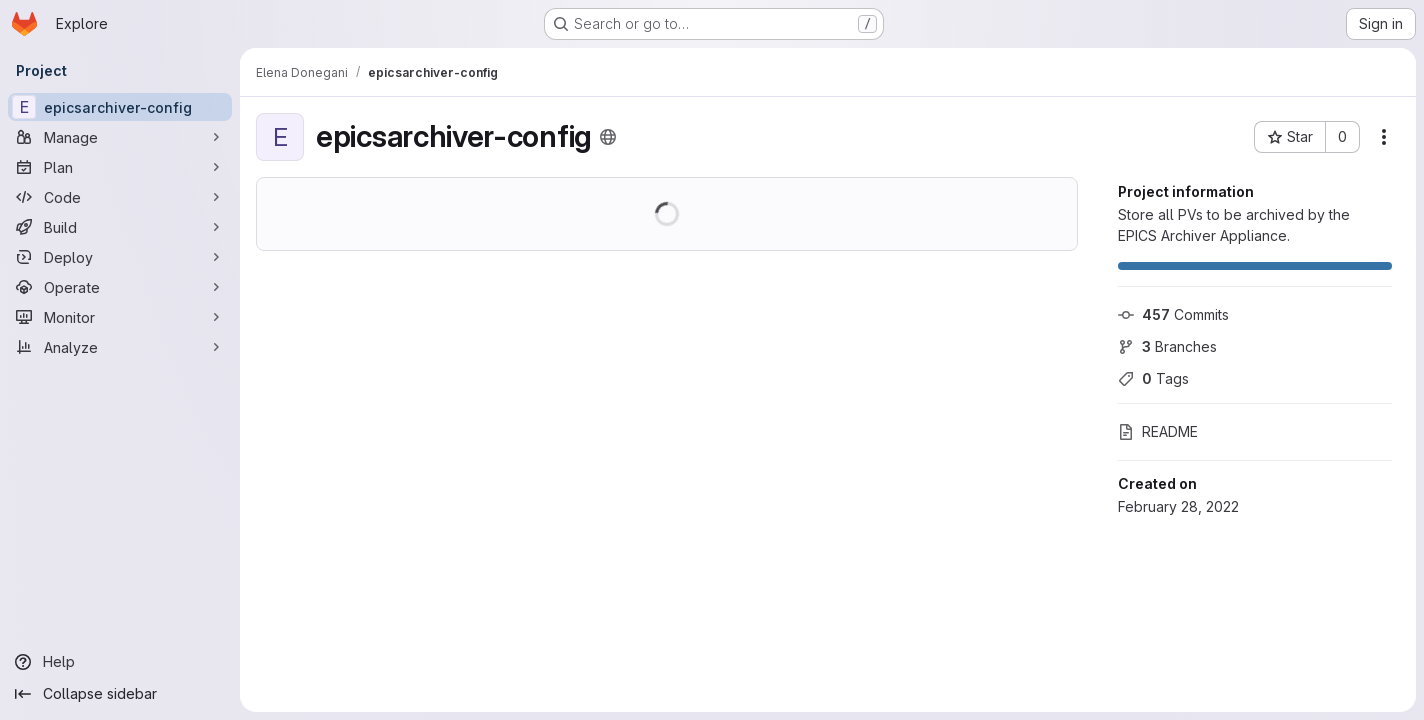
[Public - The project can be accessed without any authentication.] (608, 137)
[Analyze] (120, 347)
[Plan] (120, 167)
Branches (1167, 346)
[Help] (120, 662)
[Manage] (120, 137)
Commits (1173, 314)
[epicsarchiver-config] (120, 107)
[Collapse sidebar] (120, 694)
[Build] (120, 227)
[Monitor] (120, 317)
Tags (1153, 378)
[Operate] (120, 287)
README (1158, 431)
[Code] (120, 197)
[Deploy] (120, 257)
